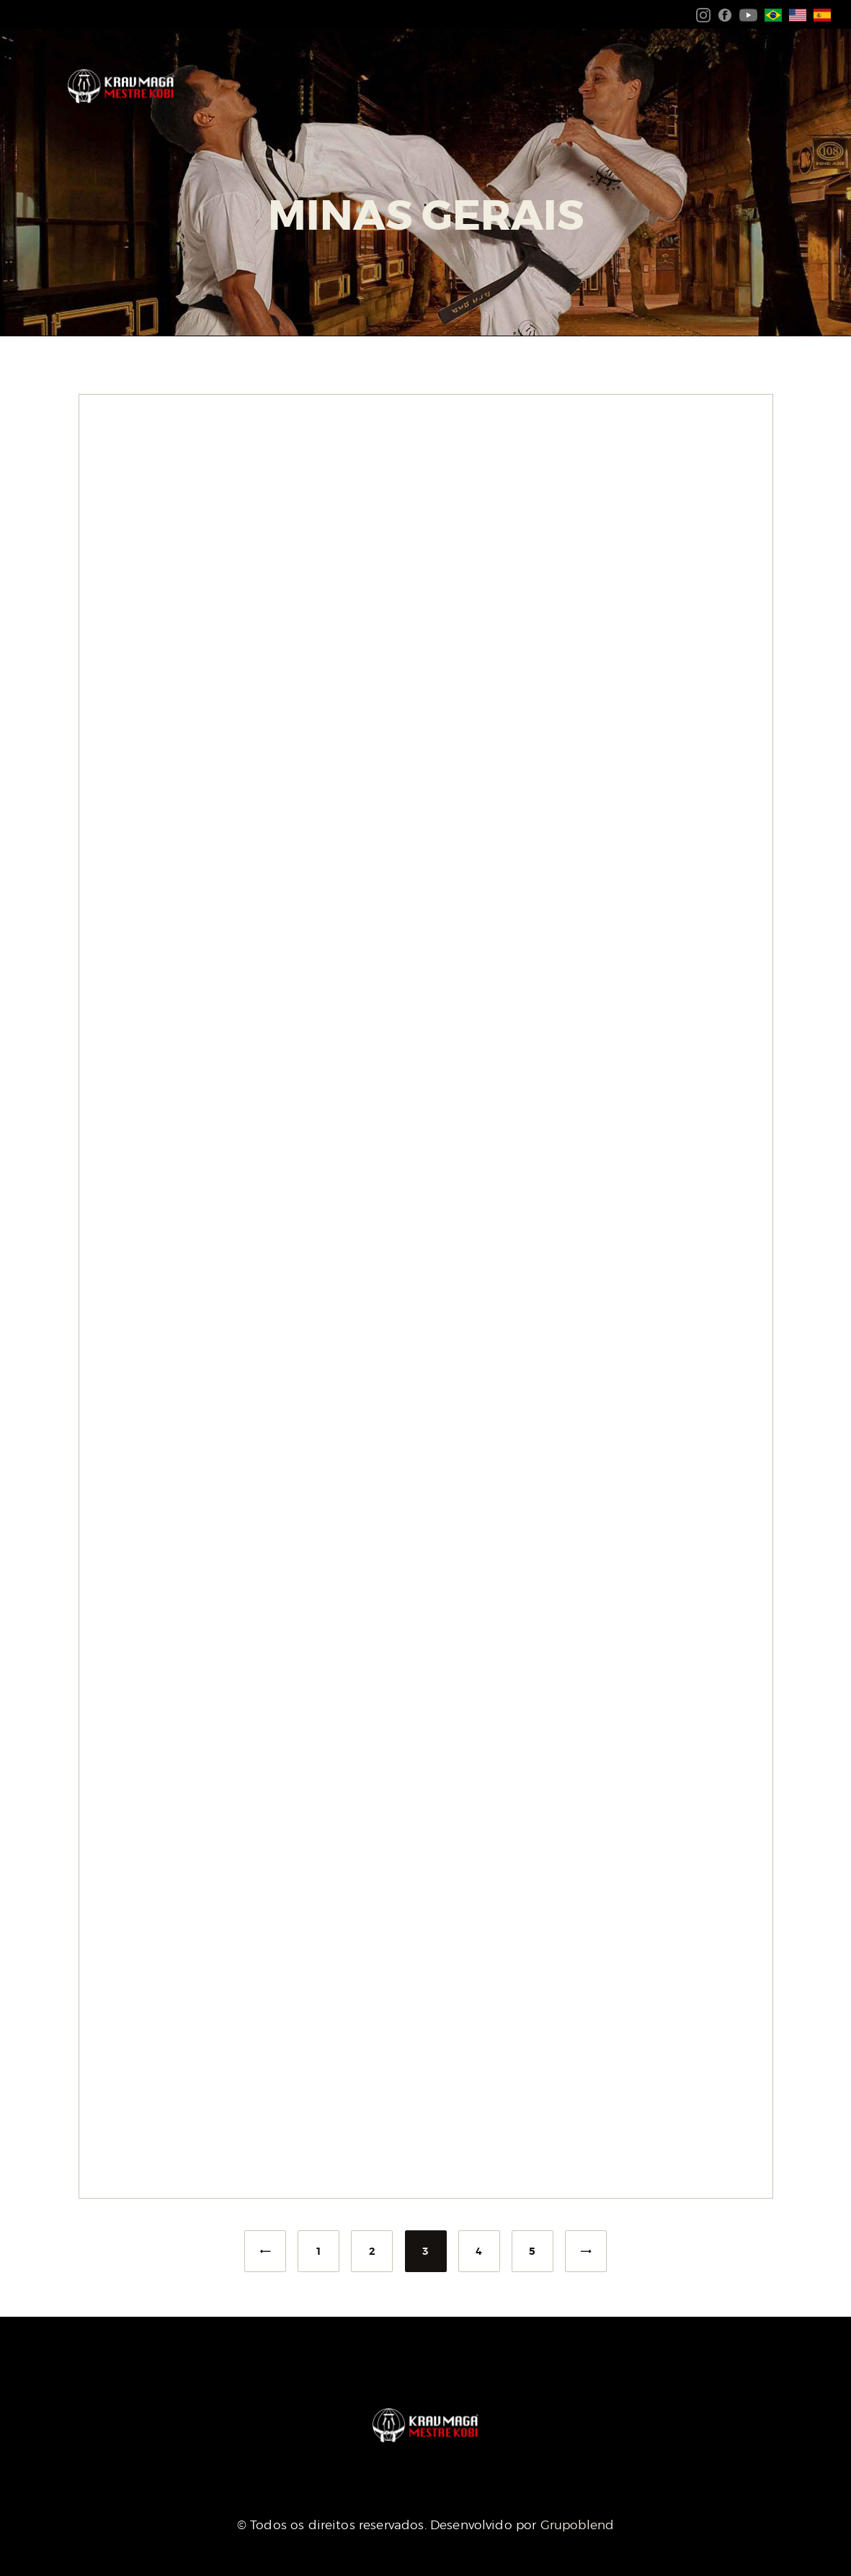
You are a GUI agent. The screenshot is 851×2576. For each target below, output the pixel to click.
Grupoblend (577, 2525)
